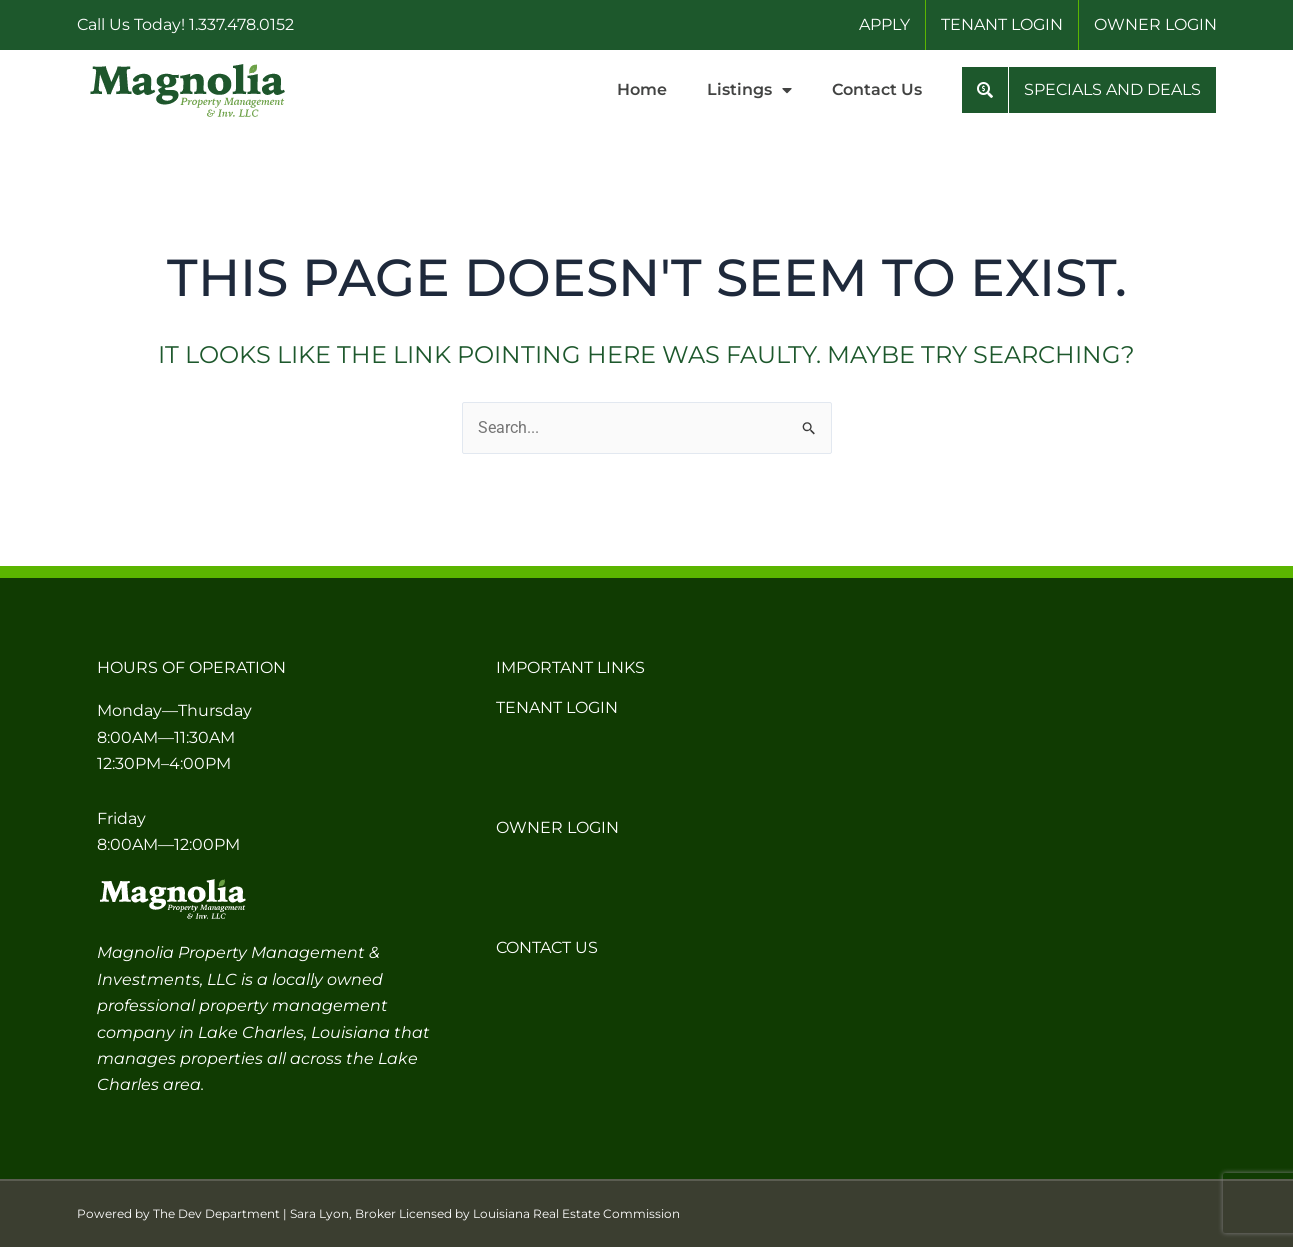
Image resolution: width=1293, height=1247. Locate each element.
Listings (749, 90)
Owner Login (557, 827)
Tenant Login (557, 707)
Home (642, 89)
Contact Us (877, 89)
